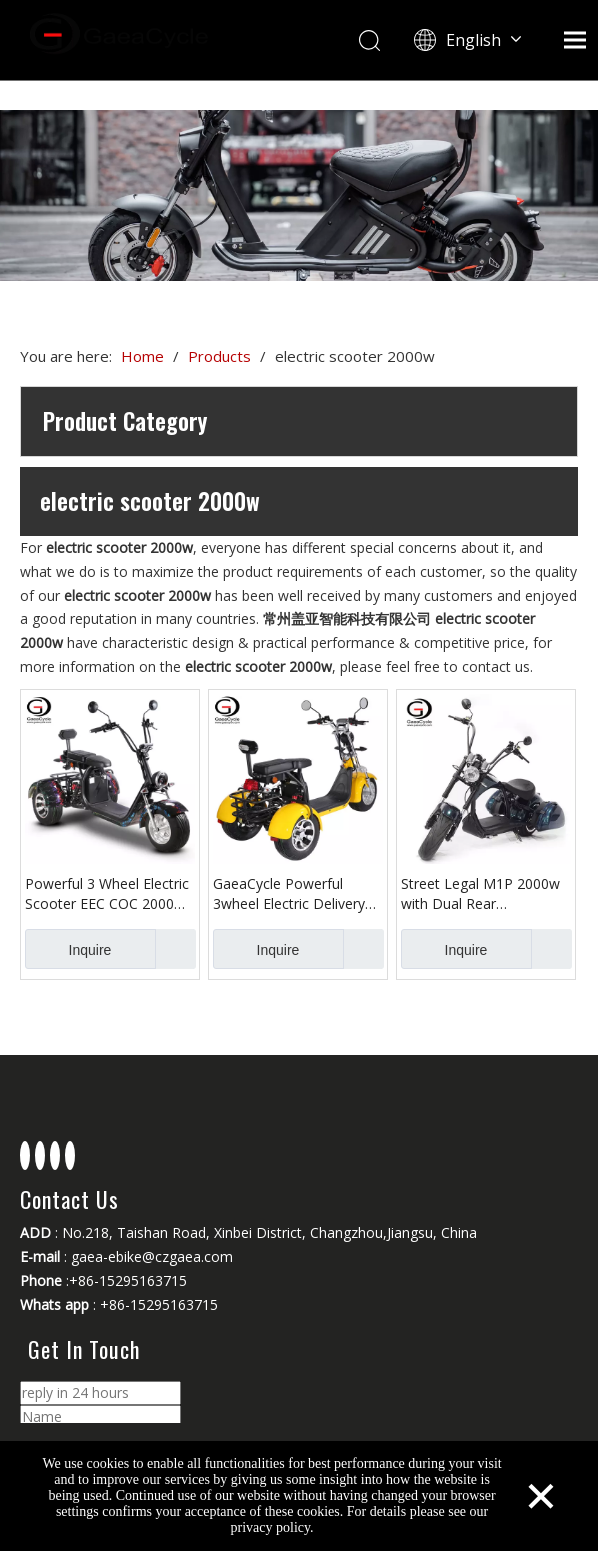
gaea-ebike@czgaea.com (152, 1256)
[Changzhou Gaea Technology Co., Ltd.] (299, 195)
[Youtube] (55, 1155)
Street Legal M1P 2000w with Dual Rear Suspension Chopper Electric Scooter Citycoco (481, 894)
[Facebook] (25, 1155)
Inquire (68, 949)
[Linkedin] (40, 1155)
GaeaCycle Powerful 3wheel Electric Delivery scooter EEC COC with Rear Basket (289, 894)
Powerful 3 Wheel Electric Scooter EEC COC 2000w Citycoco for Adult (107, 894)
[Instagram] (70, 1155)
